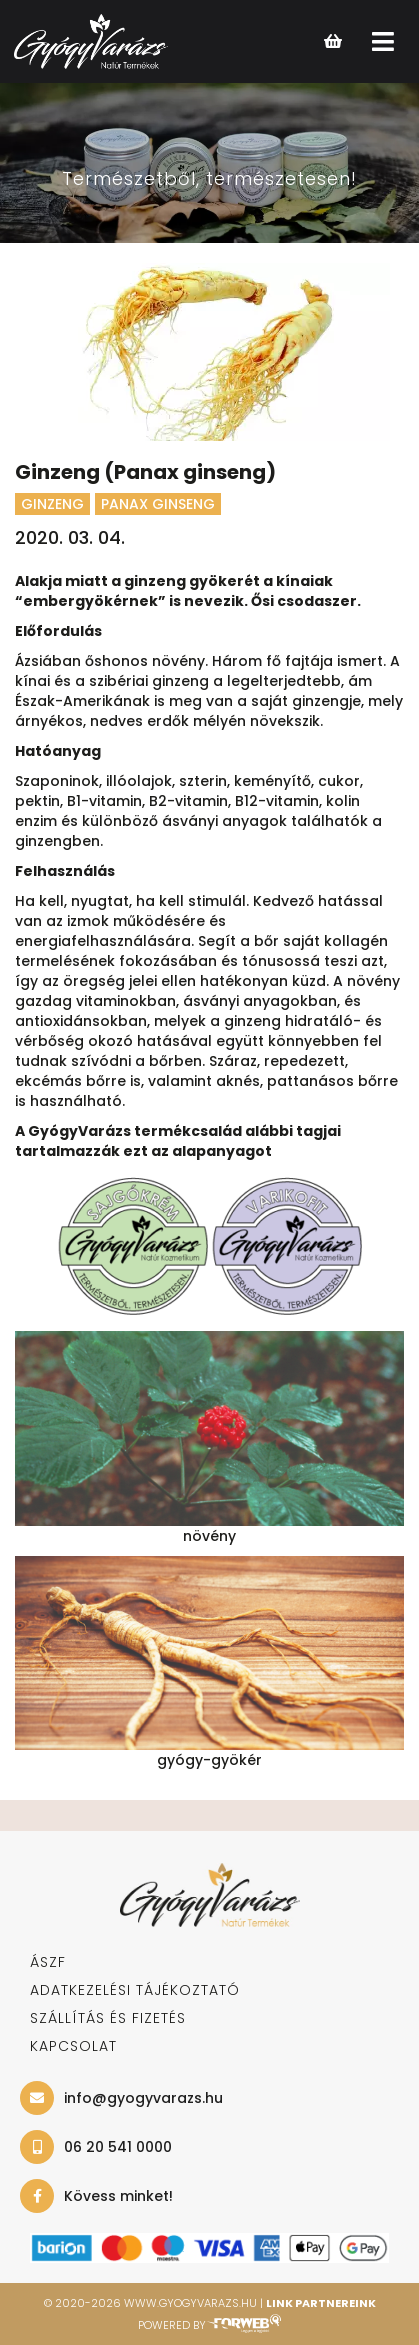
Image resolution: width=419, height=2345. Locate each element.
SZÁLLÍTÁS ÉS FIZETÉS (108, 2018)
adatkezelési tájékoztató (135, 1990)
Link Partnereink (321, 2303)
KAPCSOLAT (73, 2046)
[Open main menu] (383, 41)
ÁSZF (48, 1962)
